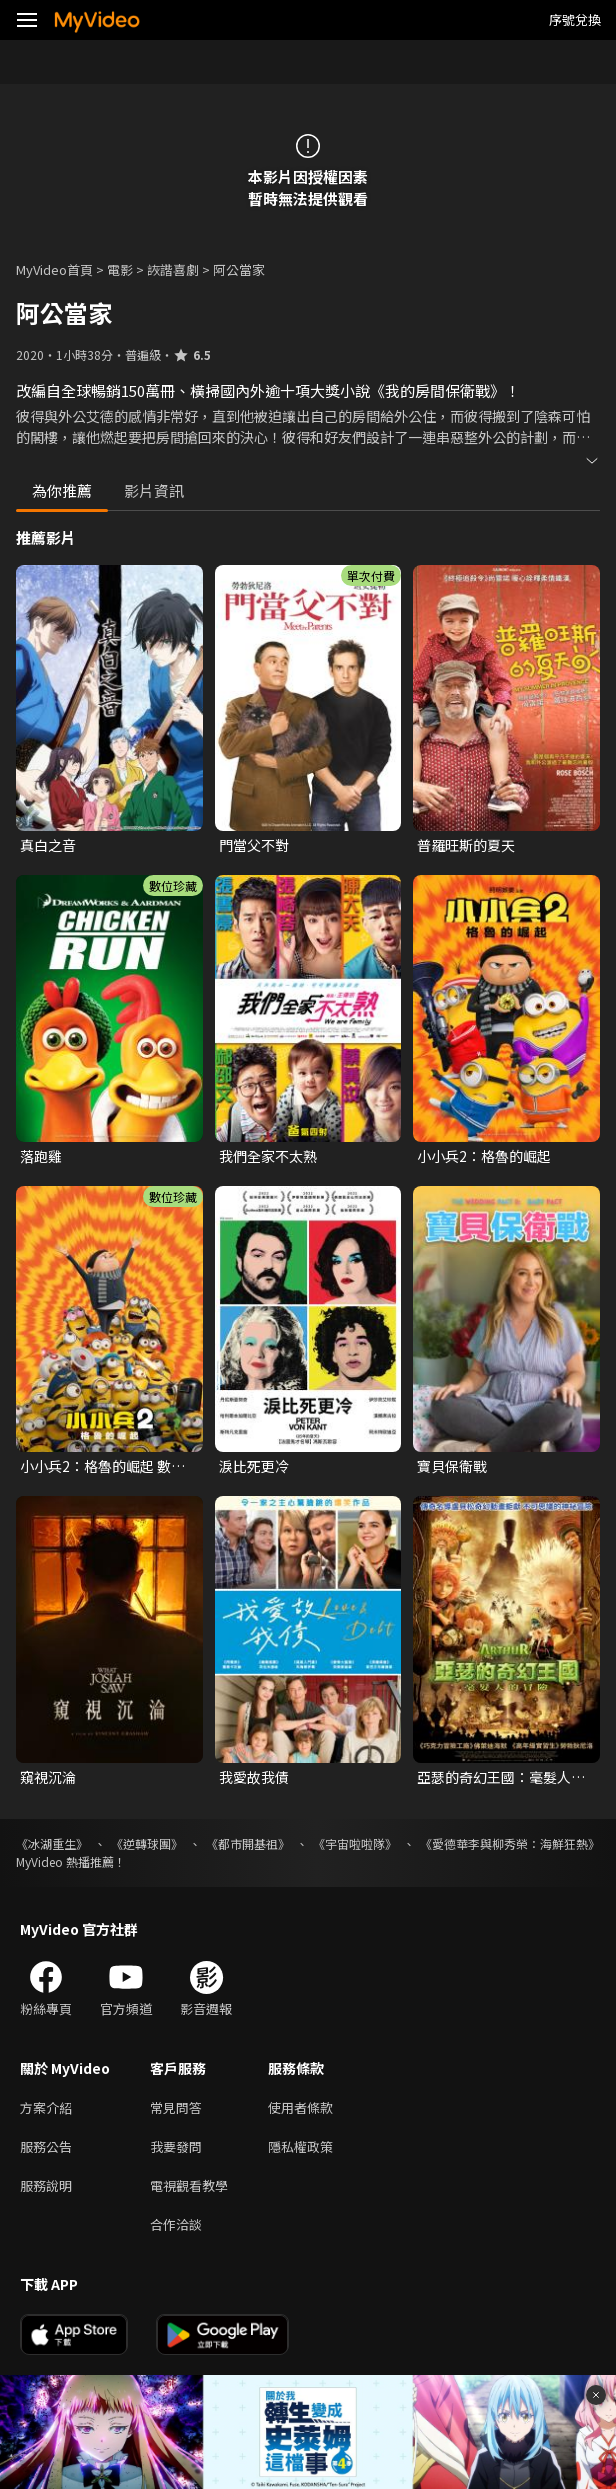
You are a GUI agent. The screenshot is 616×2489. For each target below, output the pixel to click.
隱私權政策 (300, 2146)
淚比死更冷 (254, 1466)
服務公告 (46, 2146)
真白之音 (48, 845)
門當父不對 (254, 845)
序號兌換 (575, 19)
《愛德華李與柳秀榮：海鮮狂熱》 (510, 1843)
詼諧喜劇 (173, 269)
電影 (120, 269)
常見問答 (176, 2107)
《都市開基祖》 (248, 1843)
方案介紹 (46, 2107)
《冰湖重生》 (52, 1843)
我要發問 (176, 2146)
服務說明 (46, 2185)
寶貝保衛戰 (452, 1466)
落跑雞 (41, 1156)
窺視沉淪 (48, 1777)
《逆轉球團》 (147, 1843)
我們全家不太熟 (268, 1156)
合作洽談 (176, 2224)
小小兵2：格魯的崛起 (484, 1156)
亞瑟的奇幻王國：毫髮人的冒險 (501, 1777)
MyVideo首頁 (54, 269)
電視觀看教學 (189, 2185)
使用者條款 (300, 2107)
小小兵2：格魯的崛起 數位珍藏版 (102, 1466)
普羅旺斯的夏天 (466, 845)
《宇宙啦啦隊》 (355, 1843)
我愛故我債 (254, 1777)
